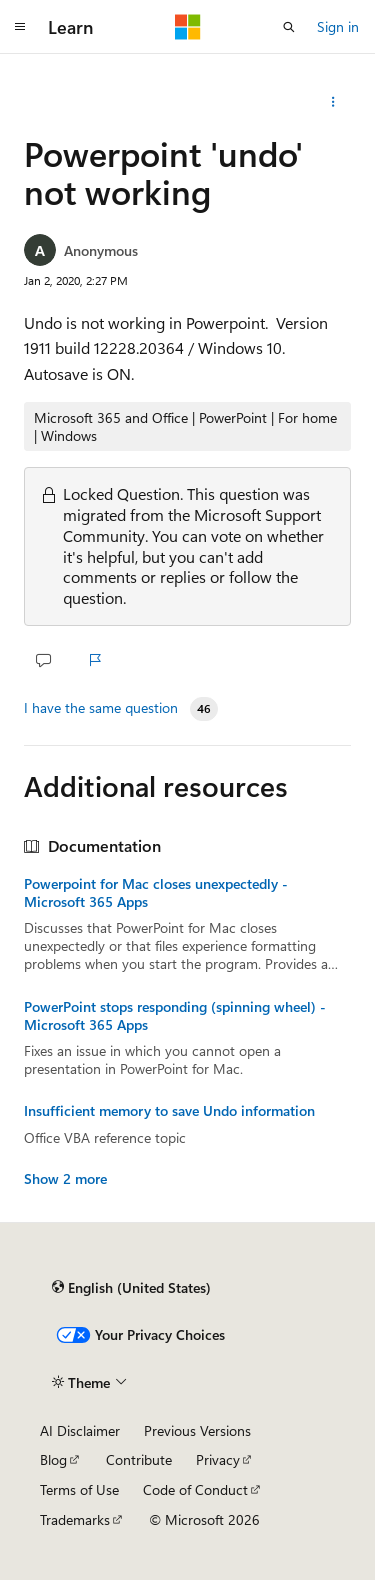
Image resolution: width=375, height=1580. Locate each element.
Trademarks (75, 1519)
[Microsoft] (188, 27)
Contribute (139, 1459)
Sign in (338, 26)
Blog (53, 1459)
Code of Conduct (195, 1489)
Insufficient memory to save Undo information (169, 1111)
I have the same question (101, 708)
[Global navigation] (20, 27)
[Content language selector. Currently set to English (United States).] (131, 1287)
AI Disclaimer (80, 1430)
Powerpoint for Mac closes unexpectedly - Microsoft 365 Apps (156, 893)
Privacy (218, 1459)
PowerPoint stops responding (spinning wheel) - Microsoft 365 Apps (175, 1016)
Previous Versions (197, 1430)
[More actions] (333, 102)
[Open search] (289, 27)
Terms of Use (79, 1489)
